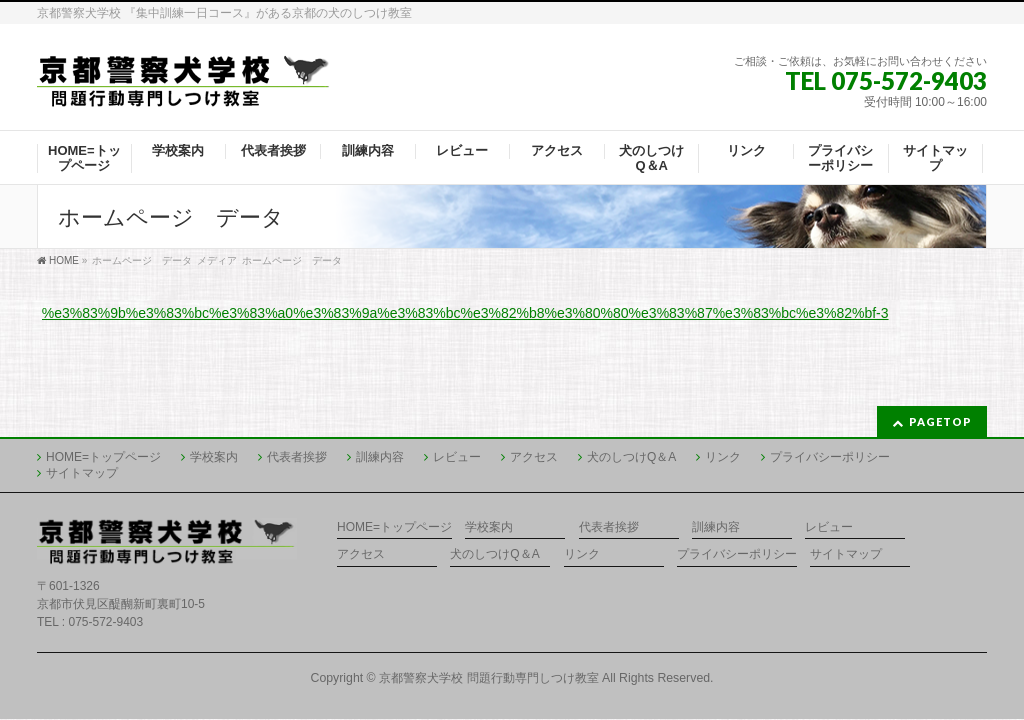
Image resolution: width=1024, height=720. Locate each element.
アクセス (534, 457)
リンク (723, 457)
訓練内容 (380, 457)
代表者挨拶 (297, 457)
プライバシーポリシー (830, 457)
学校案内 (214, 457)
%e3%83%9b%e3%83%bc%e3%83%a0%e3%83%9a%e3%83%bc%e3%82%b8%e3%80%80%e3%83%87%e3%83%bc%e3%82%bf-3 (465, 313)
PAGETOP (940, 421)
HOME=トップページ (103, 457)
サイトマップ (82, 473)
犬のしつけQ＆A (631, 457)
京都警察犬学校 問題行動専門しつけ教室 (488, 678)
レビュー (457, 457)
